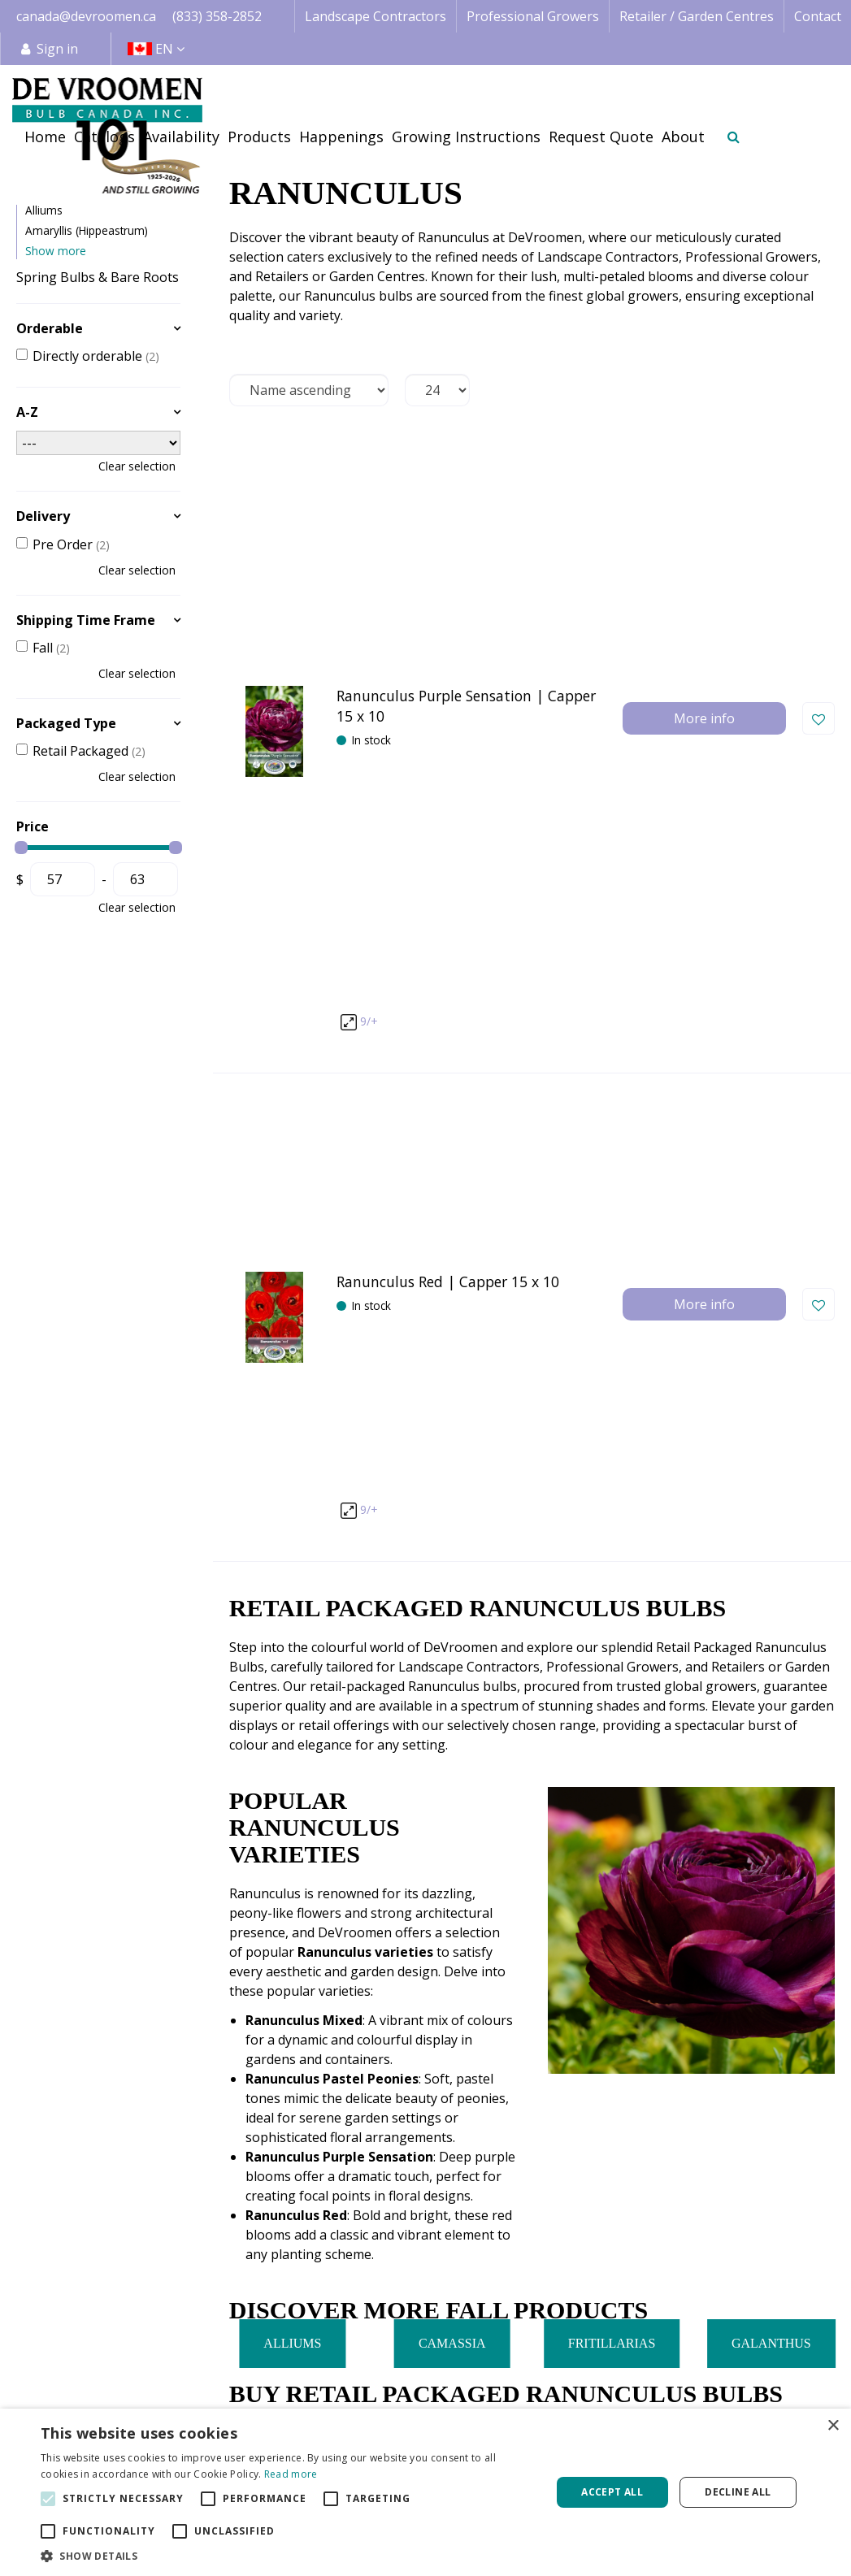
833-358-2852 (678, 2017)
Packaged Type (66, 723)
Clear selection (137, 466)
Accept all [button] (612, 2492)
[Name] (133, 2204)
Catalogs (553, 2339)
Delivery (43, 516)
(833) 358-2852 (217, 16)
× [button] (833, 2426)
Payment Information (762, 2397)
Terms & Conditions (757, 2339)
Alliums (44, 210)
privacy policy (649, 2161)
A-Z (27, 412)
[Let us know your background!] (634, 2203)
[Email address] (384, 2204)
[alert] (425, 2492)
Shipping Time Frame (85, 620)
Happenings (564, 2397)
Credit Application (751, 2358)
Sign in (57, 49)
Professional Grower (420, 2377)
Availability (559, 2378)
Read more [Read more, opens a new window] (291, 2474)
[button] (288, 2556)
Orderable (49, 328)
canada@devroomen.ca (86, 16)
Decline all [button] (738, 2492)
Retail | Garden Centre (425, 2396)
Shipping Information (763, 2378)
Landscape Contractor (424, 2357)
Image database (575, 2358)
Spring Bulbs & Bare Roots (97, 277)
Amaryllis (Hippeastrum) (86, 230)
